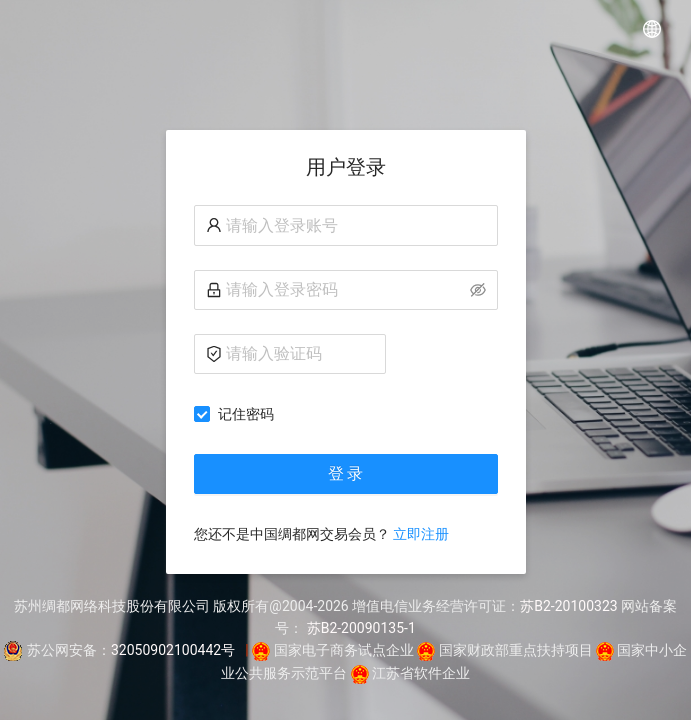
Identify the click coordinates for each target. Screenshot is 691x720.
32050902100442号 (173, 650)
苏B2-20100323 (568, 606)
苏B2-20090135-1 (361, 628)
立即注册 (421, 534)
